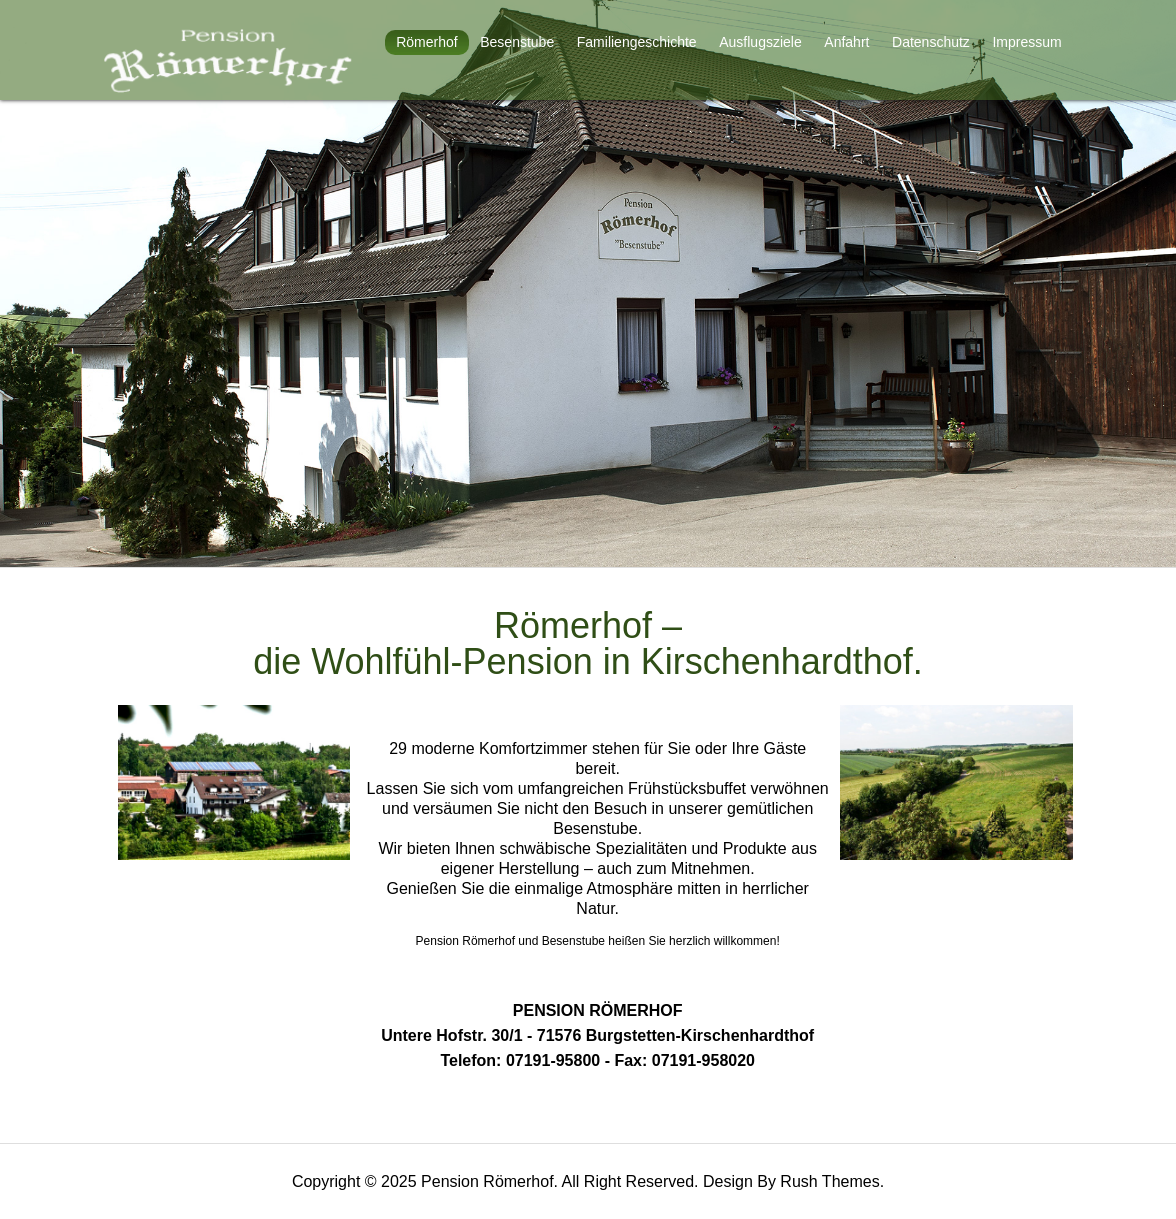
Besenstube (517, 42)
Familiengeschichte (637, 42)
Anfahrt (846, 42)
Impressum (1026, 42)
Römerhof (426, 42)
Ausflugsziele (760, 42)
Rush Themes (829, 1181)
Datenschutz (931, 42)
